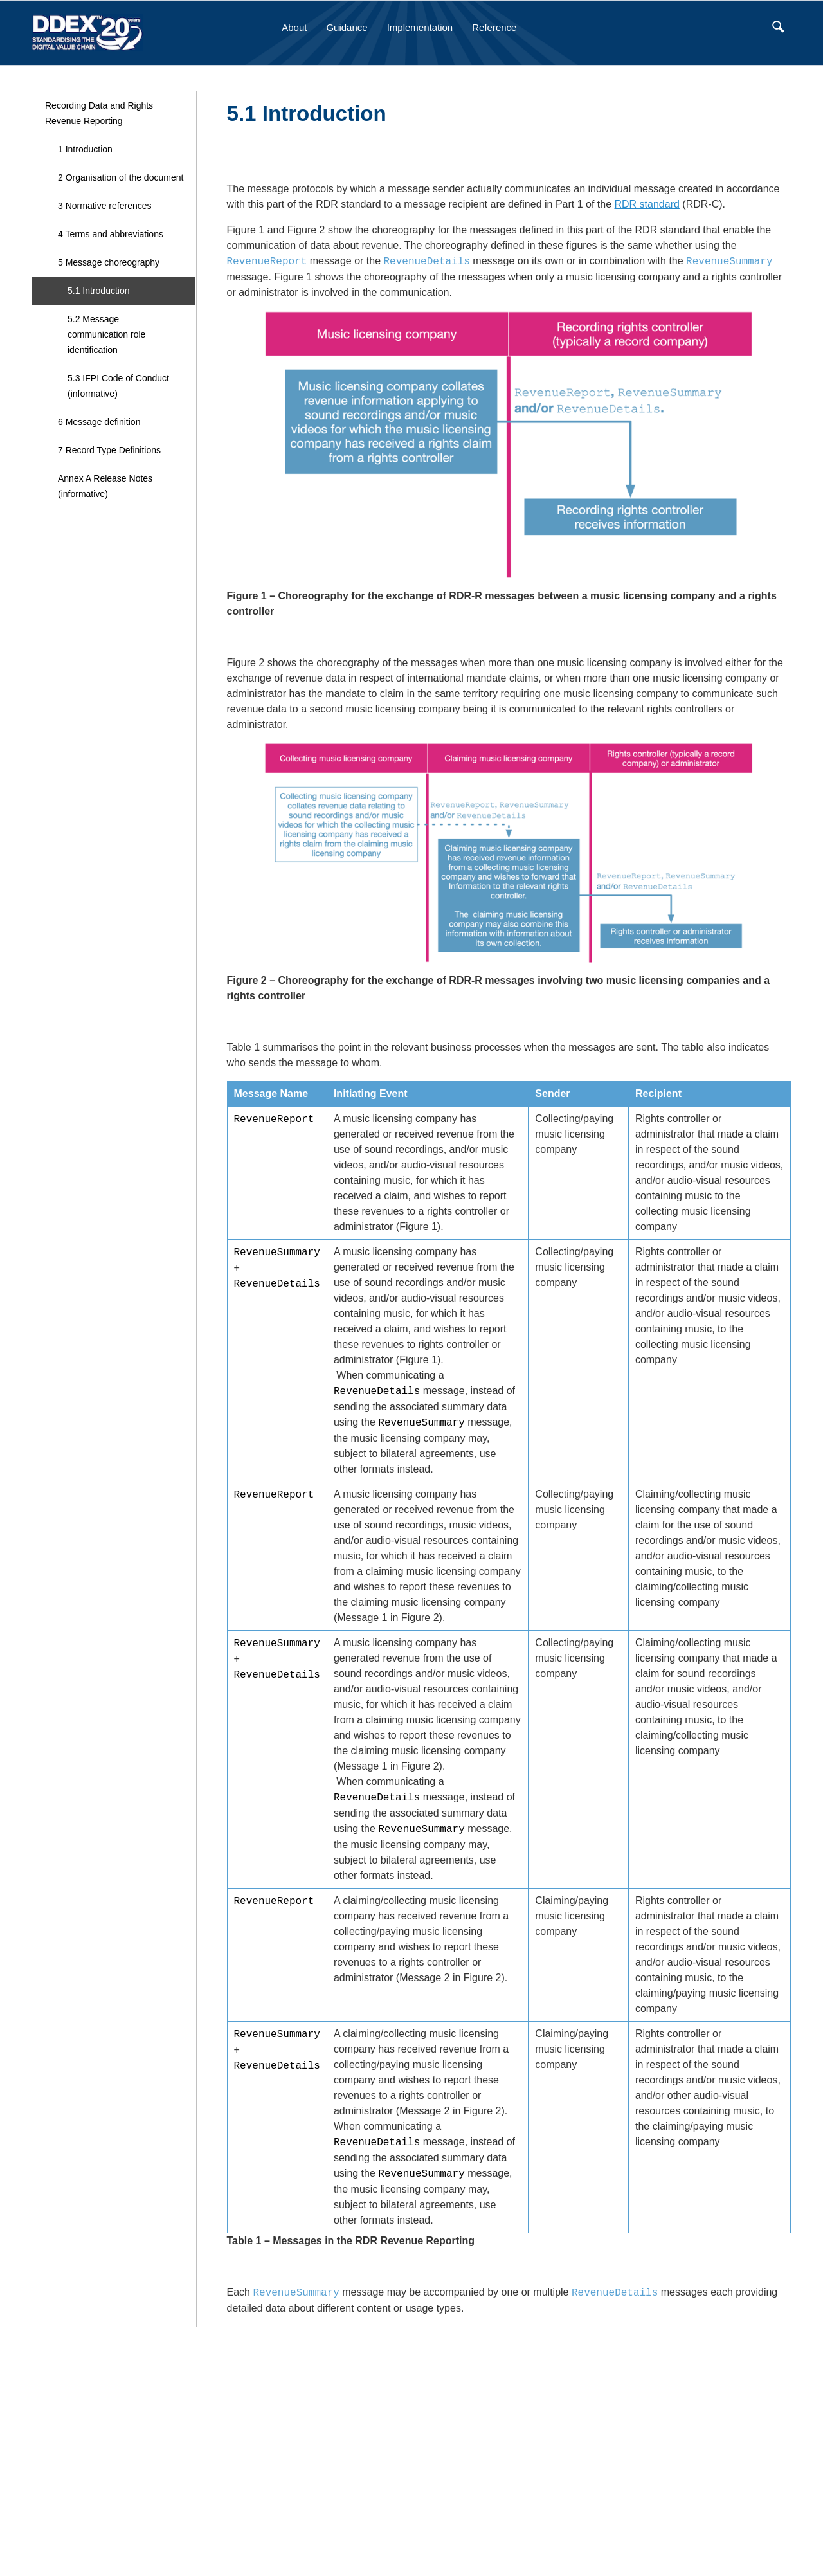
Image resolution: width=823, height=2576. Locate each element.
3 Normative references (105, 206)
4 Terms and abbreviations (110, 234)
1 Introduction (85, 149)
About (294, 27)
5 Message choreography (108, 262)
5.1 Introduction (99, 291)
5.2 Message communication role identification (106, 334)
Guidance (346, 27)
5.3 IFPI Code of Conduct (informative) (118, 386)
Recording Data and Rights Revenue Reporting (99, 113)
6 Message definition (99, 422)
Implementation (420, 27)
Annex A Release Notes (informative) (105, 486)
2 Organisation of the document (120, 177)
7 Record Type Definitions (109, 450)
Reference (494, 27)
